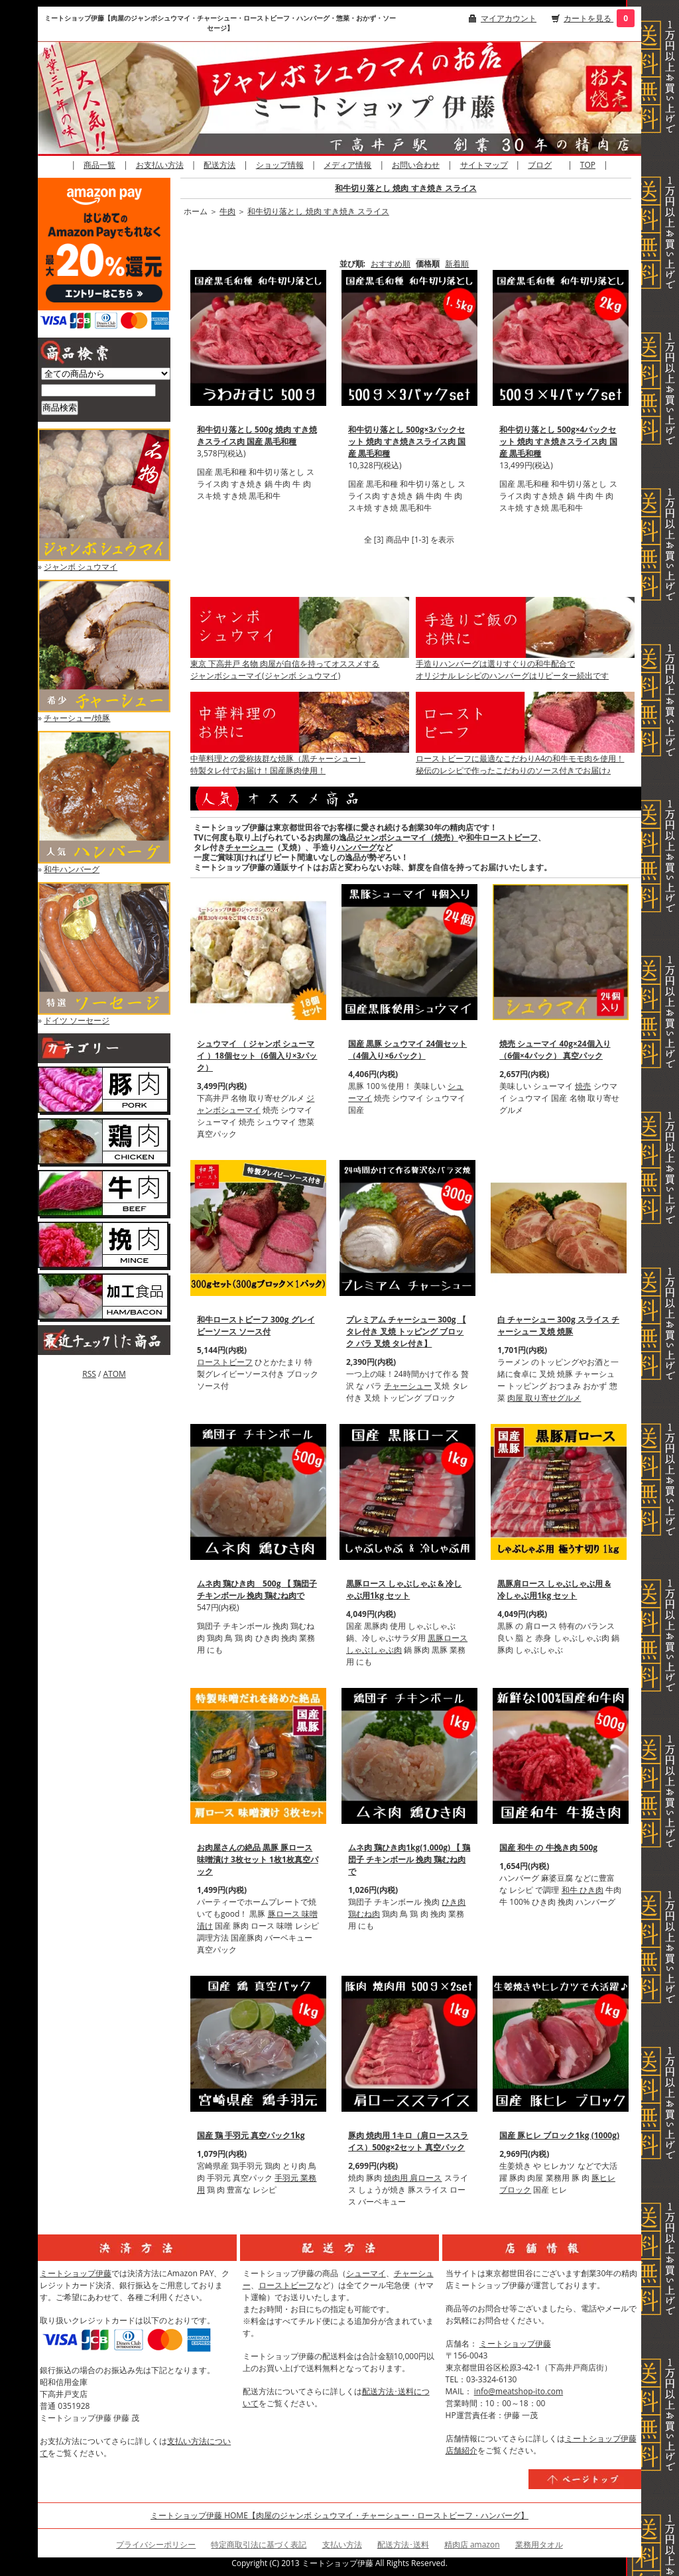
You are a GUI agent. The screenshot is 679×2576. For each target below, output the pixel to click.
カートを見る (588, 18)
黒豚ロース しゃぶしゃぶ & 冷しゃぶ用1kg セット (404, 1589)
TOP (587, 164)
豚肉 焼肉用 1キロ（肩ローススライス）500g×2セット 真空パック (408, 2141)
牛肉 (227, 211)
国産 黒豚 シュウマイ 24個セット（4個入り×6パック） (407, 1049)
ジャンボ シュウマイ (80, 566)
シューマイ (366, 2273)
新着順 (457, 263)
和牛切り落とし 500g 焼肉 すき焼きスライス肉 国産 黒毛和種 (257, 435)
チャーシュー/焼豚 (77, 718)
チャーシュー (249, 847)
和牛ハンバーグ (71, 869)
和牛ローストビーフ (502, 837)
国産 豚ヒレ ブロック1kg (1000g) (559, 2135)
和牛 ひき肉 (582, 1890)
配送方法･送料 (403, 2544)
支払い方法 (342, 2544)
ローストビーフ (225, 1362)
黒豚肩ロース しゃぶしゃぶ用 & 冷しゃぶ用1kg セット (554, 1589)
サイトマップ (484, 164)
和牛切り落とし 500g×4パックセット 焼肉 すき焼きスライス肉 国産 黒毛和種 (558, 441)
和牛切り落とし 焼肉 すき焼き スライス (405, 188)
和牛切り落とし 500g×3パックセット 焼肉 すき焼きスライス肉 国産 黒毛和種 (406, 441)
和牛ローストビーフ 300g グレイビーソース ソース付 (256, 1325)
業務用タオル (539, 2544)
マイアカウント (508, 18)
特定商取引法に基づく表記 (258, 2544)
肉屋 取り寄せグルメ (544, 1397)
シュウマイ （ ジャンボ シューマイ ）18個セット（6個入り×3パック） (257, 1055)
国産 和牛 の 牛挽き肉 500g (548, 1847)
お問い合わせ (416, 164)
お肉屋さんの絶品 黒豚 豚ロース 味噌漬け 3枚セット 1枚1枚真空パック (257, 1859)
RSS (89, 1374)
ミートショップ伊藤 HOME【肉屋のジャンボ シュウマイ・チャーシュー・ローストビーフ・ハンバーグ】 (339, 2515)
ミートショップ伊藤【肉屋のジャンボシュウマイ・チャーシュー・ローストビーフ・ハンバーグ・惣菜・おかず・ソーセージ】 (220, 22)
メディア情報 (347, 164)
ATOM (114, 1374)
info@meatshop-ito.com (518, 2391)
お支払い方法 (160, 164)
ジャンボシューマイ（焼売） (406, 837)
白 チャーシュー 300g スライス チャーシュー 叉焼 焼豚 (558, 1325)
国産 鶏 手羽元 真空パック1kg (250, 2135)
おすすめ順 (390, 263)
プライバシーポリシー (156, 2544)
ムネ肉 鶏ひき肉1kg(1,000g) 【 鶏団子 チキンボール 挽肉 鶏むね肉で (409, 1859)
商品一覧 (99, 164)
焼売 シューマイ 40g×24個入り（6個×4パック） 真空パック (554, 1049)
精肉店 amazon (472, 2544)
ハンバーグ (357, 847)
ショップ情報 (280, 164)
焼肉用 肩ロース (413, 2177)
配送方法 (219, 164)
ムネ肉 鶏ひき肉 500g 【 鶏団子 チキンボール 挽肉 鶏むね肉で (257, 1589)
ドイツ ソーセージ (76, 1020)
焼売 (583, 1086)
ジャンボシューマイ (255, 1104)
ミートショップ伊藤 (75, 2273)
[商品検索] (98, 390)
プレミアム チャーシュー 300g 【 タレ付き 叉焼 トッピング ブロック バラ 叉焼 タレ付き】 (406, 1331)
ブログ (540, 164)
